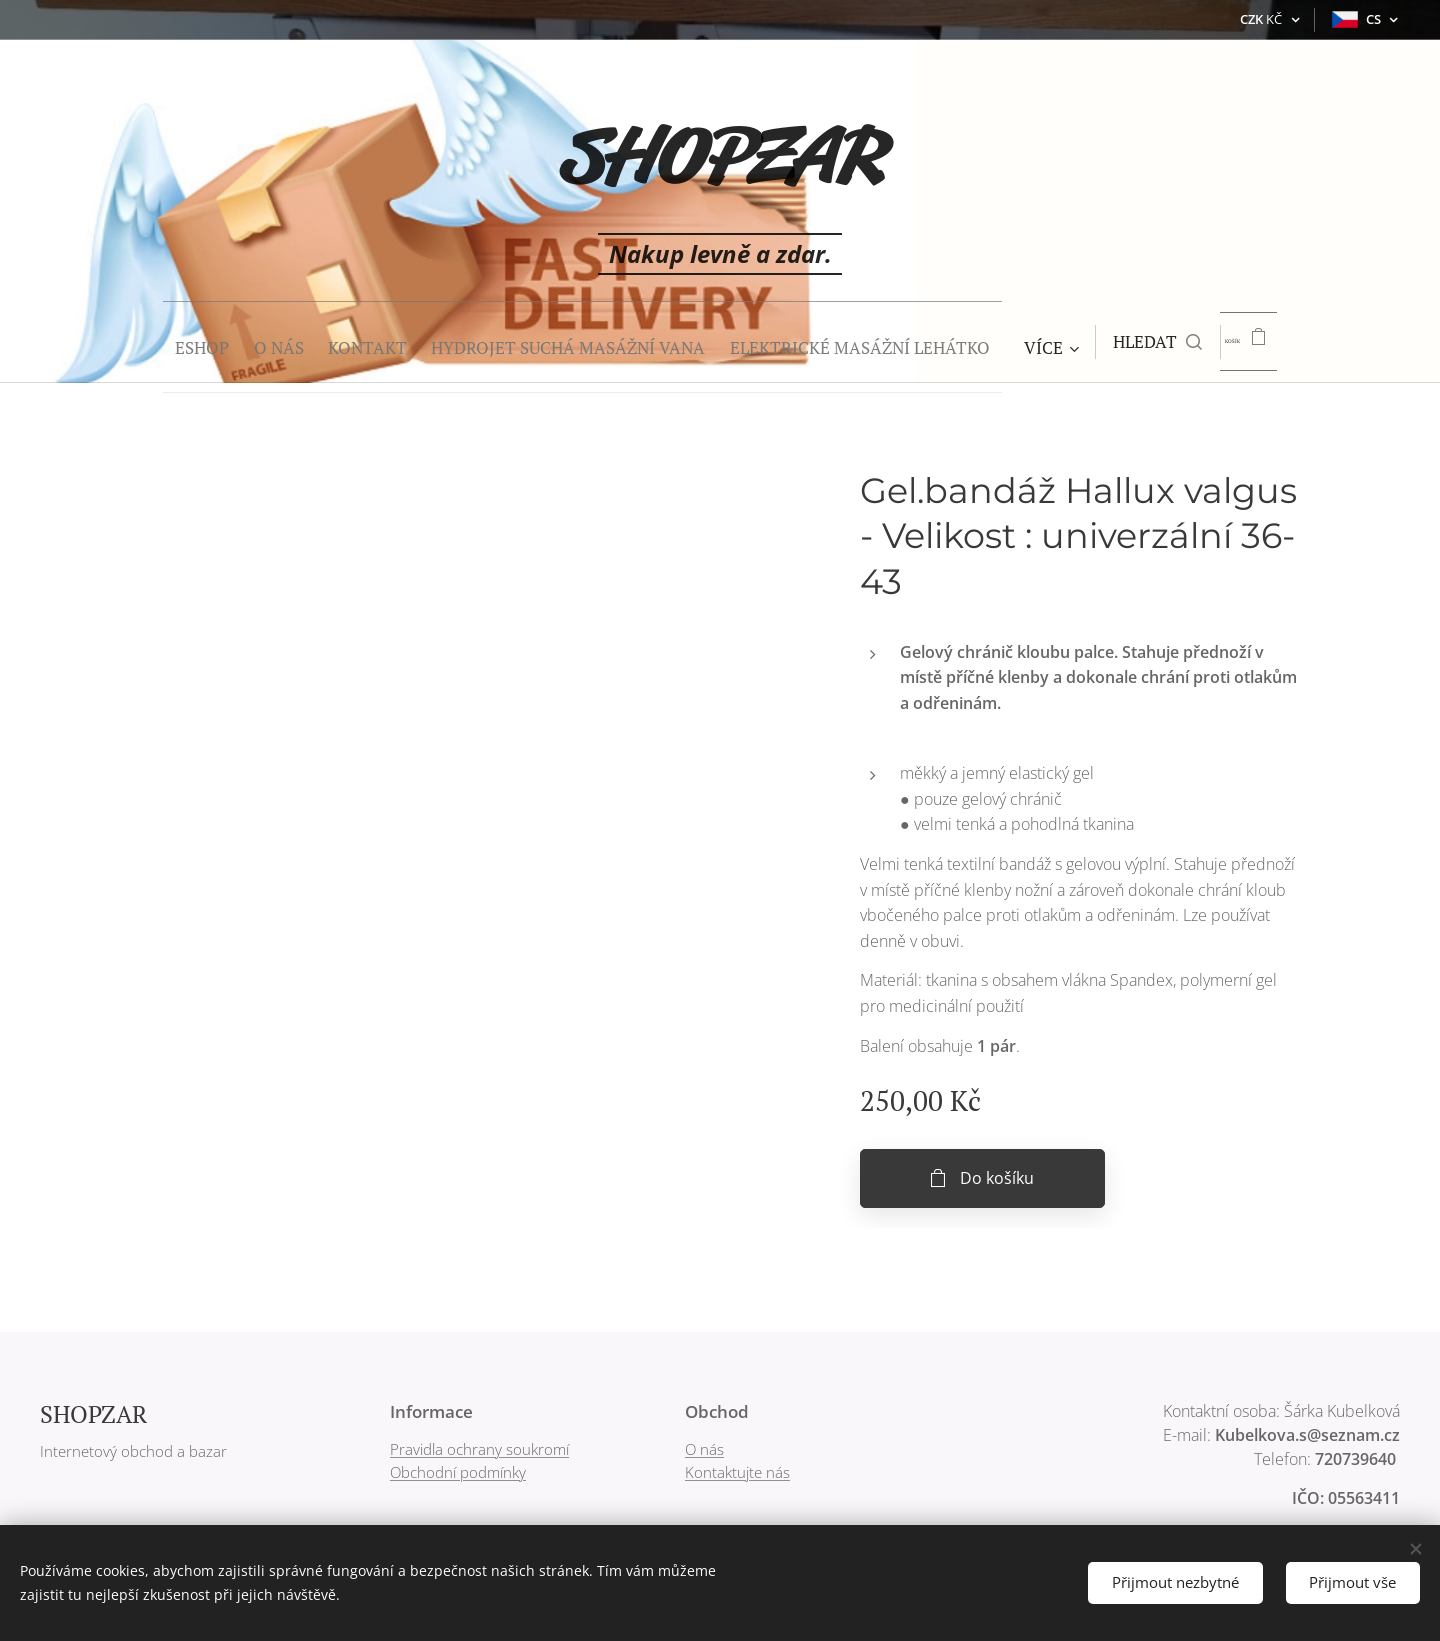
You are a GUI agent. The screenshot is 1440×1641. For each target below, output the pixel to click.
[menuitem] (156, 342)
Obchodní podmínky (458, 1472)
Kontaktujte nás (737, 1472)
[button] (1163, 342)
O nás (704, 1449)
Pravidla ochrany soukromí (479, 1449)
